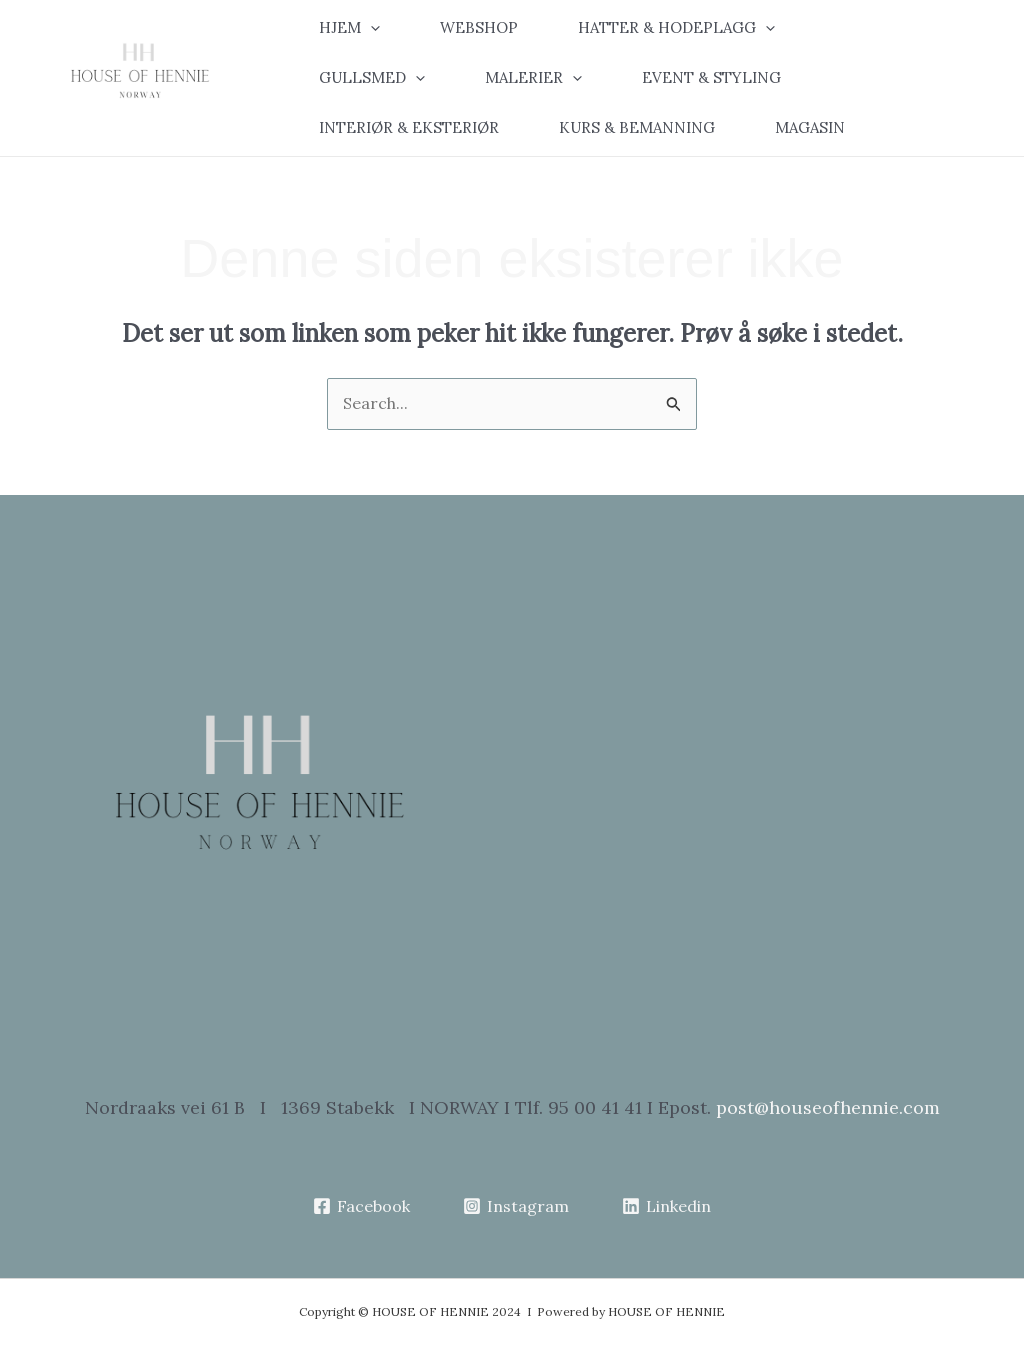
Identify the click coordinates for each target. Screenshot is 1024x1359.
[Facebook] (362, 1206)
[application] (370, 28)
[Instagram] (516, 1206)
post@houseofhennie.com (828, 1107)
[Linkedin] (666, 1206)
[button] (364, 28)
